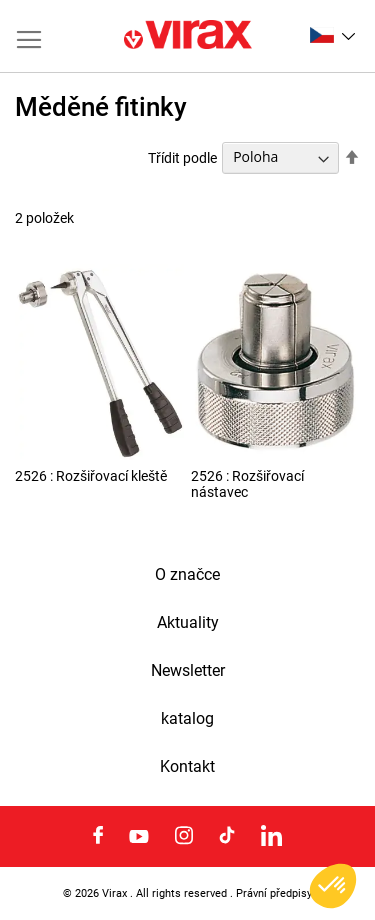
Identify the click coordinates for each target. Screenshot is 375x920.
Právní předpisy (274, 893)
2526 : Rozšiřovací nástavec (247, 484)
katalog (187, 719)
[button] (332, 35)
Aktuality (188, 623)
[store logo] (188, 36)
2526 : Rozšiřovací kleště (91, 476)
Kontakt (187, 767)
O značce (187, 575)
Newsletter (188, 671)
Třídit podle (182, 157)
